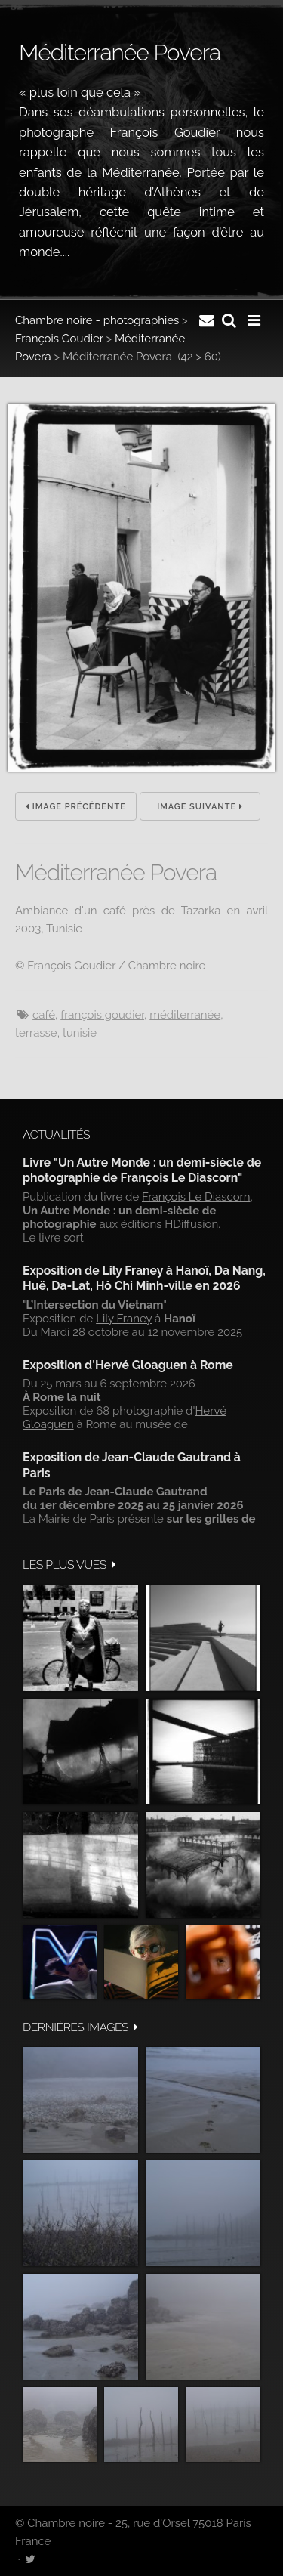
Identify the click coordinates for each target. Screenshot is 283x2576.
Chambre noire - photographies (97, 320)
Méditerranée (184, 1015)
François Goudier (59, 338)
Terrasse (36, 1033)
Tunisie (80, 1033)
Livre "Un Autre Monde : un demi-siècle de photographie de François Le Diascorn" (142, 1170)
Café (43, 1015)
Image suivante (200, 807)
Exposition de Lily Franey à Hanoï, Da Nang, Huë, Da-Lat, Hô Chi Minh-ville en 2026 (144, 1278)
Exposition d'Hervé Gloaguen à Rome (128, 1365)
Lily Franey (124, 1318)
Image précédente (76, 807)
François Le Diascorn (196, 1197)
